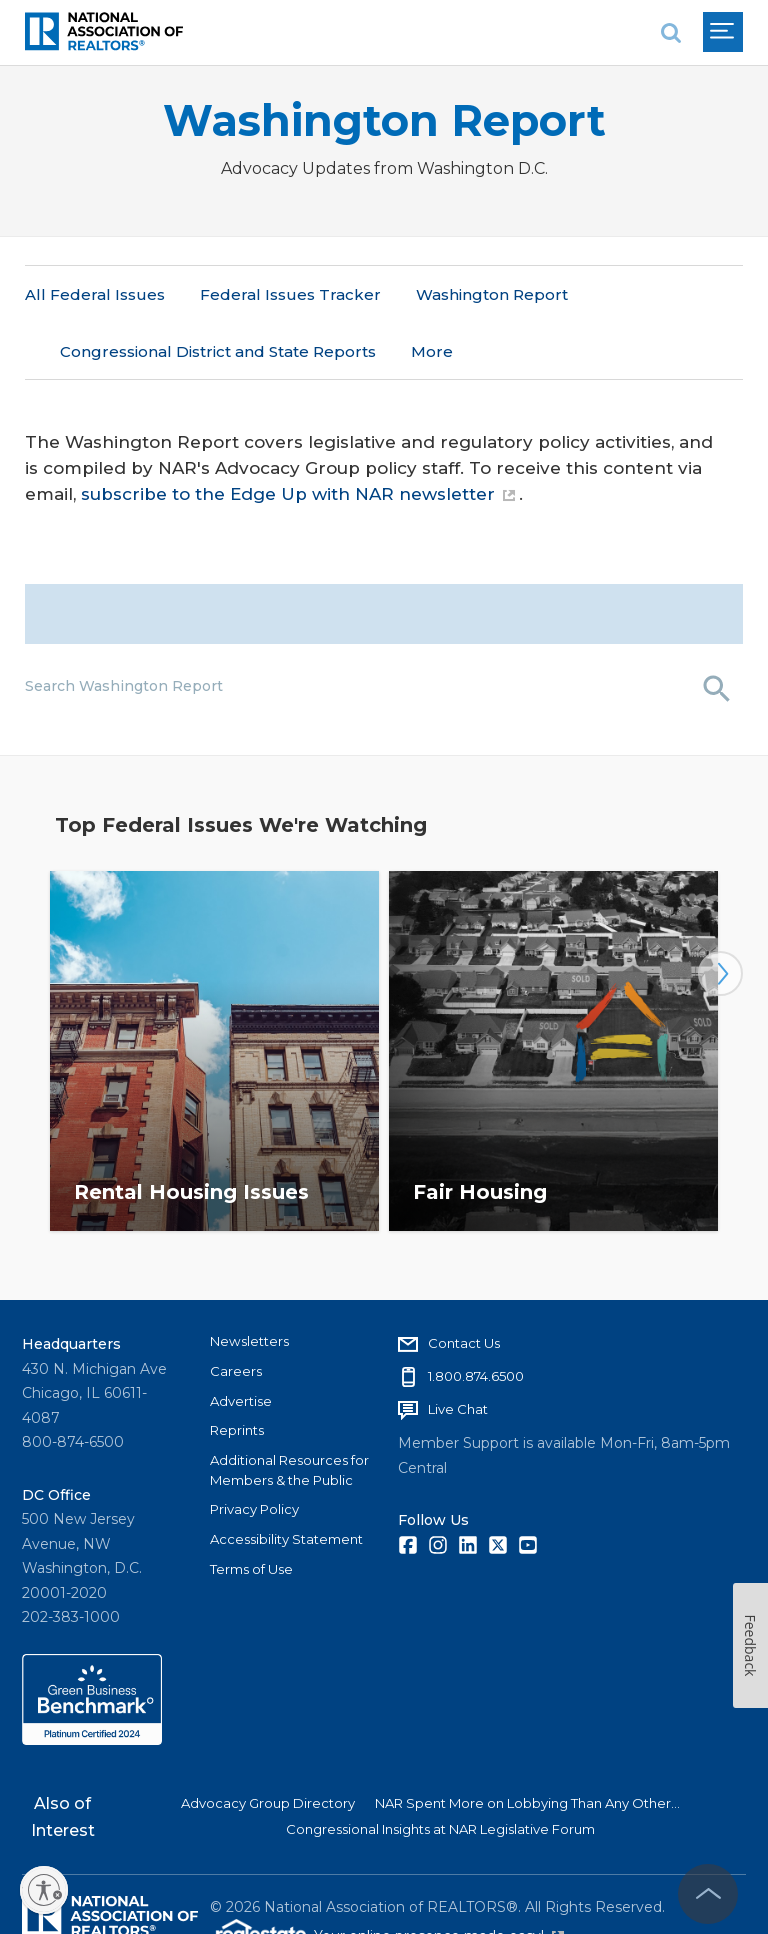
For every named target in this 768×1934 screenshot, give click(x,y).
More (437, 294)
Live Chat (458, 1353)
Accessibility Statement (286, 1483)
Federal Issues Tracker (290, 294)
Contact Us (464, 1287)
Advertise (241, 1345)
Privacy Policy (254, 1453)
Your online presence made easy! (439, 1881)
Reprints (237, 1374)
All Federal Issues (95, 294)
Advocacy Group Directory (268, 1747)
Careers (236, 1315)
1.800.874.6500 (476, 1320)
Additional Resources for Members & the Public (289, 1414)
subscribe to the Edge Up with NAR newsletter (298, 438)
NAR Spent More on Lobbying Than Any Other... (527, 1747)
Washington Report (384, 120)
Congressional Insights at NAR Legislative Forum (440, 1773)
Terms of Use (251, 1513)
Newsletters (249, 1285)
